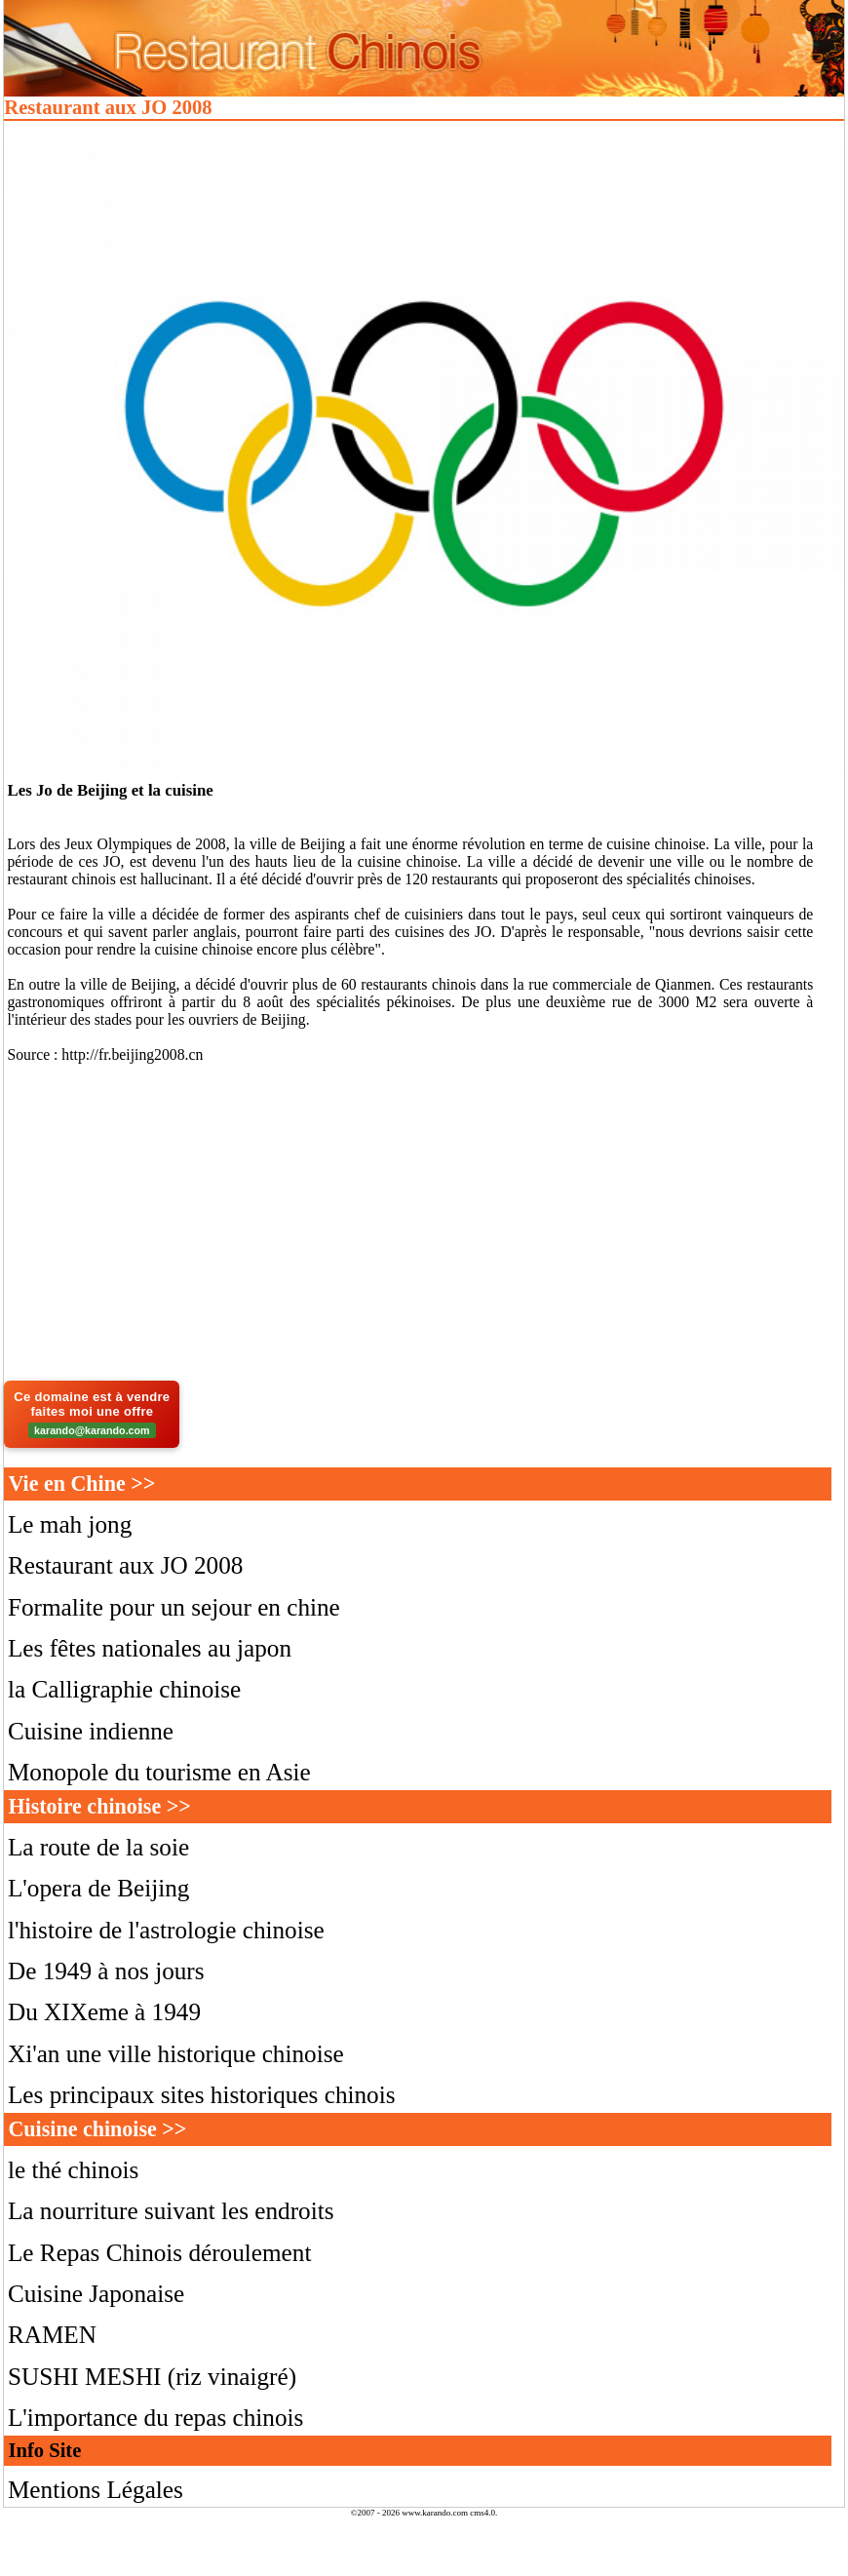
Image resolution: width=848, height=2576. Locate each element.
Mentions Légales (95, 2490)
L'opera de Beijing (99, 1888)
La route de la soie (98, 1847)
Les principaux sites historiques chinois (202, 2095)
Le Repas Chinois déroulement (159, 2253)
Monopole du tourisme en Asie (159, 1772)
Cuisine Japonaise (96, 2294)
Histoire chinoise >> (99, 1806)
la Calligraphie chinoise (124, 1689)
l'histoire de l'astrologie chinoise (166, 1930)
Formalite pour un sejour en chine (174, 1607)
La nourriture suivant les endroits (171, 2211)
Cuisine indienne (90, 1731)
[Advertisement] (423, 1226)
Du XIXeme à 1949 (104, 2012)
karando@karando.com (92, 1430)
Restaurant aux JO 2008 (126, 1565)
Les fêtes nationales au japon (149, 1648)
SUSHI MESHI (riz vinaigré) (152, 2376)
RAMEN (52, 2335)
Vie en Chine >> (81, 1483)
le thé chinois (73, 2170)
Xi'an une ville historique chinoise (176, 2054)
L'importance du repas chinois (155, 2417)
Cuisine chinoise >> (97, 2129)
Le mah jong (70, 1524)
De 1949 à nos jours (106, 1971)
